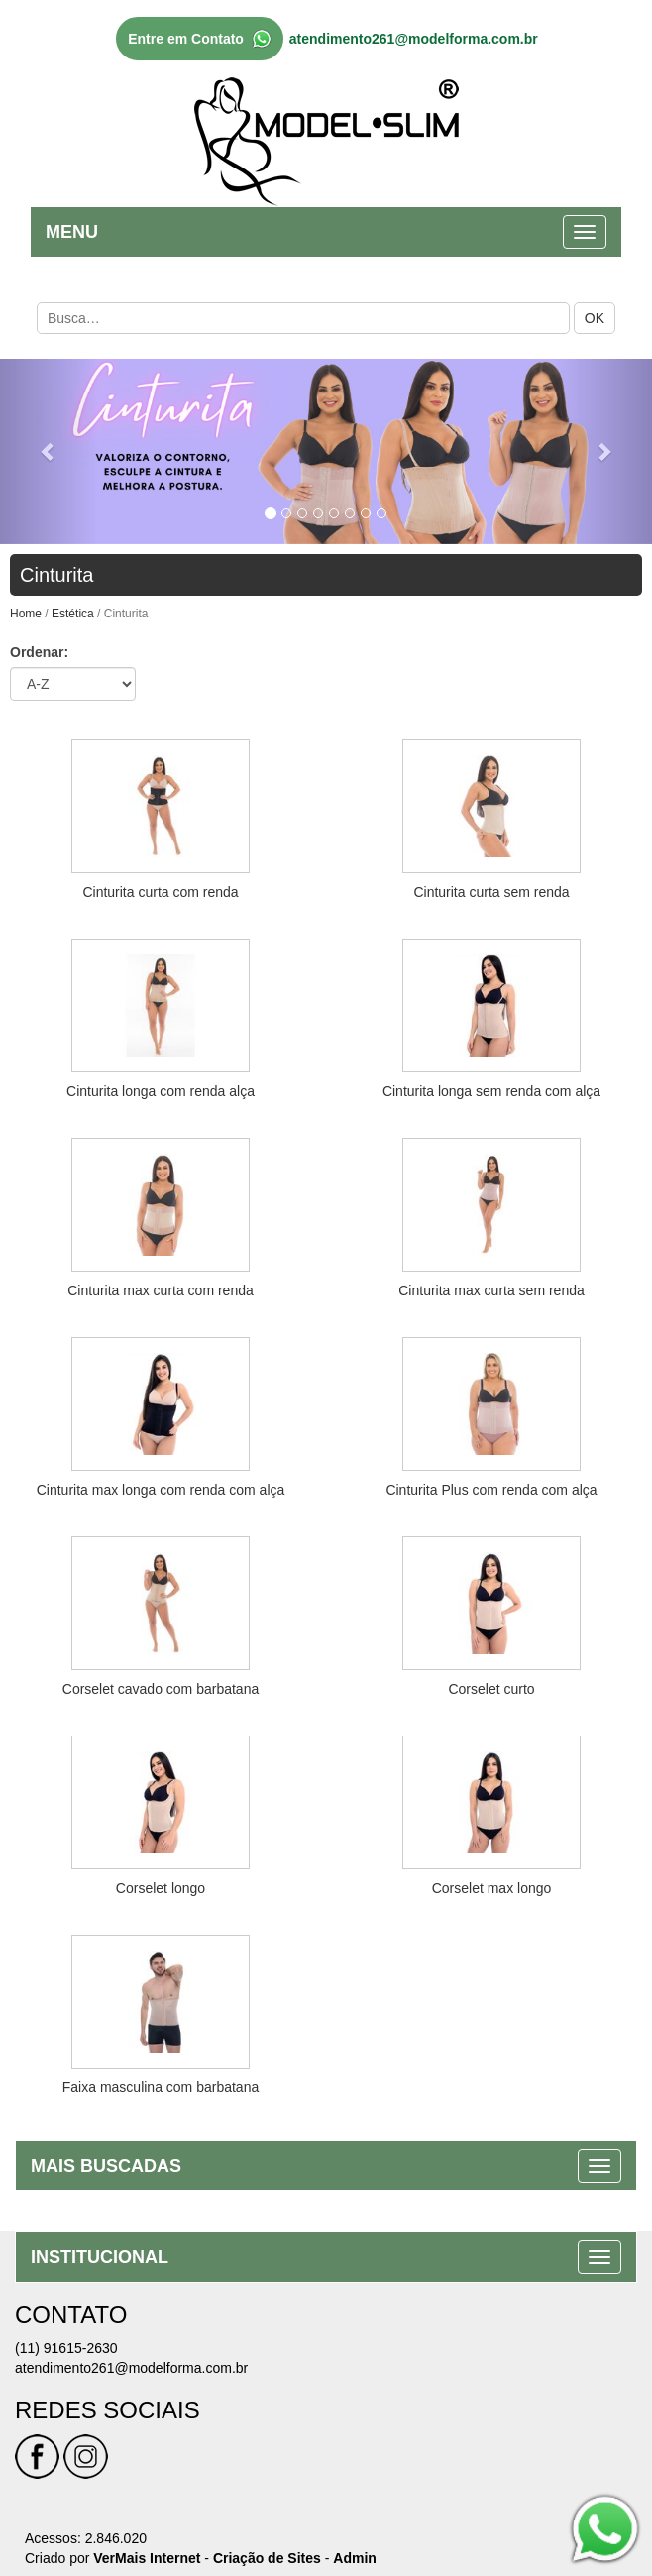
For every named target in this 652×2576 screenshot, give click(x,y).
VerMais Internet (146, 2558)
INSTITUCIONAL (99, 2257)
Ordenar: (39, 652)
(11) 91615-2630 (66, 2348)
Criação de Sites (267, 2558)
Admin (355, 2558)
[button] (49, 451)
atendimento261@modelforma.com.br (413, 39)
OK (594, 318)
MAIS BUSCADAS (106, 2166)
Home (26, 613)
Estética (73, 613)
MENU (72, 232)
